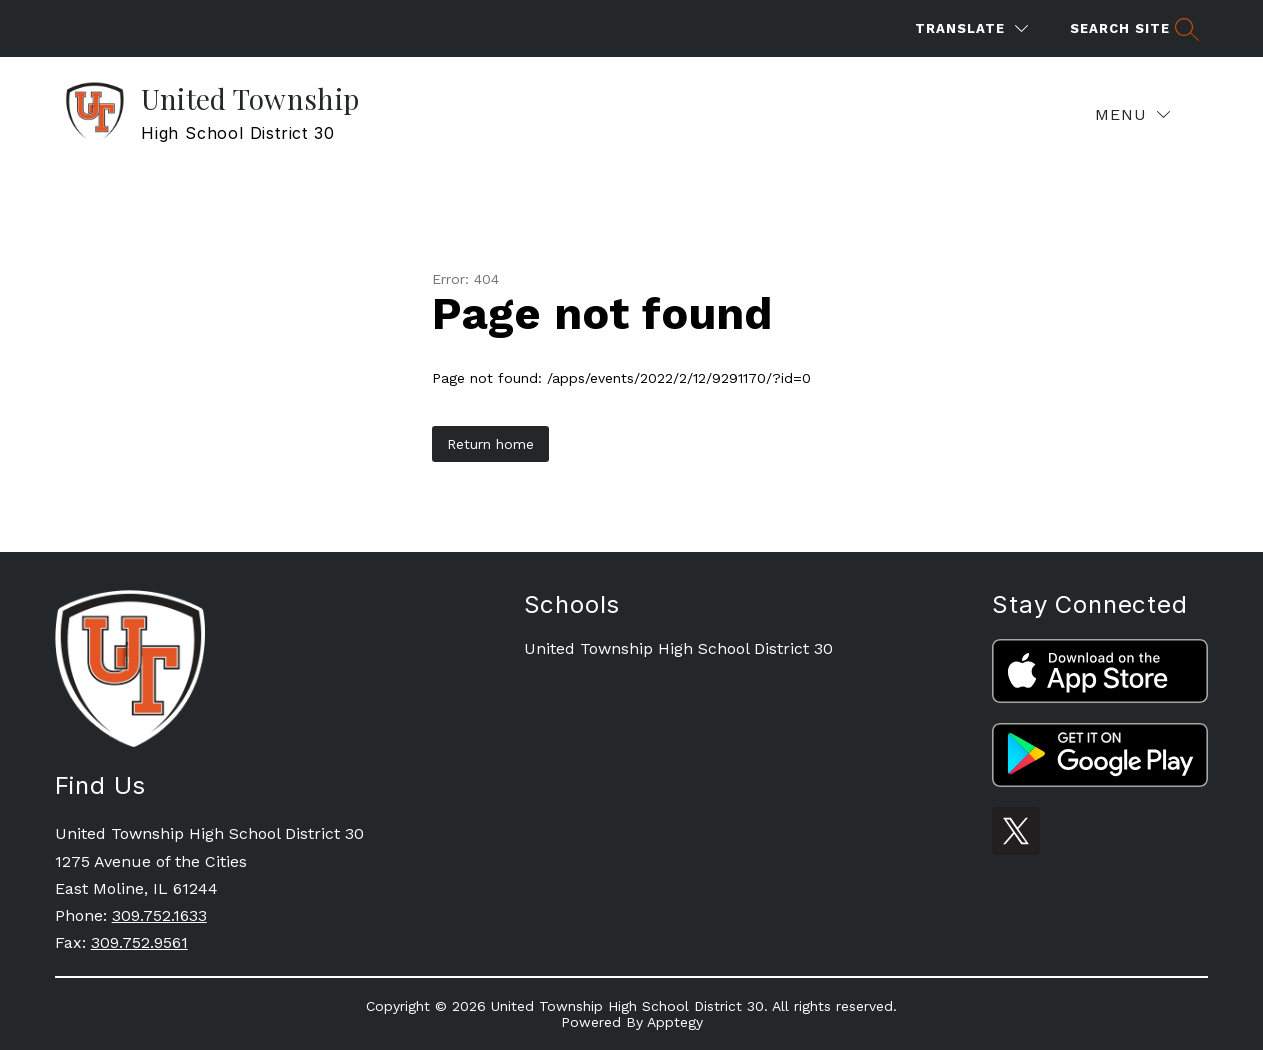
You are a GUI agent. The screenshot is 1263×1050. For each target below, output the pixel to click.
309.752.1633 (159, 915)
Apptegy (675, 1022)
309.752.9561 (139, 942)
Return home (490, 444)
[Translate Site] (971, 28)
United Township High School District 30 (678, 648)
